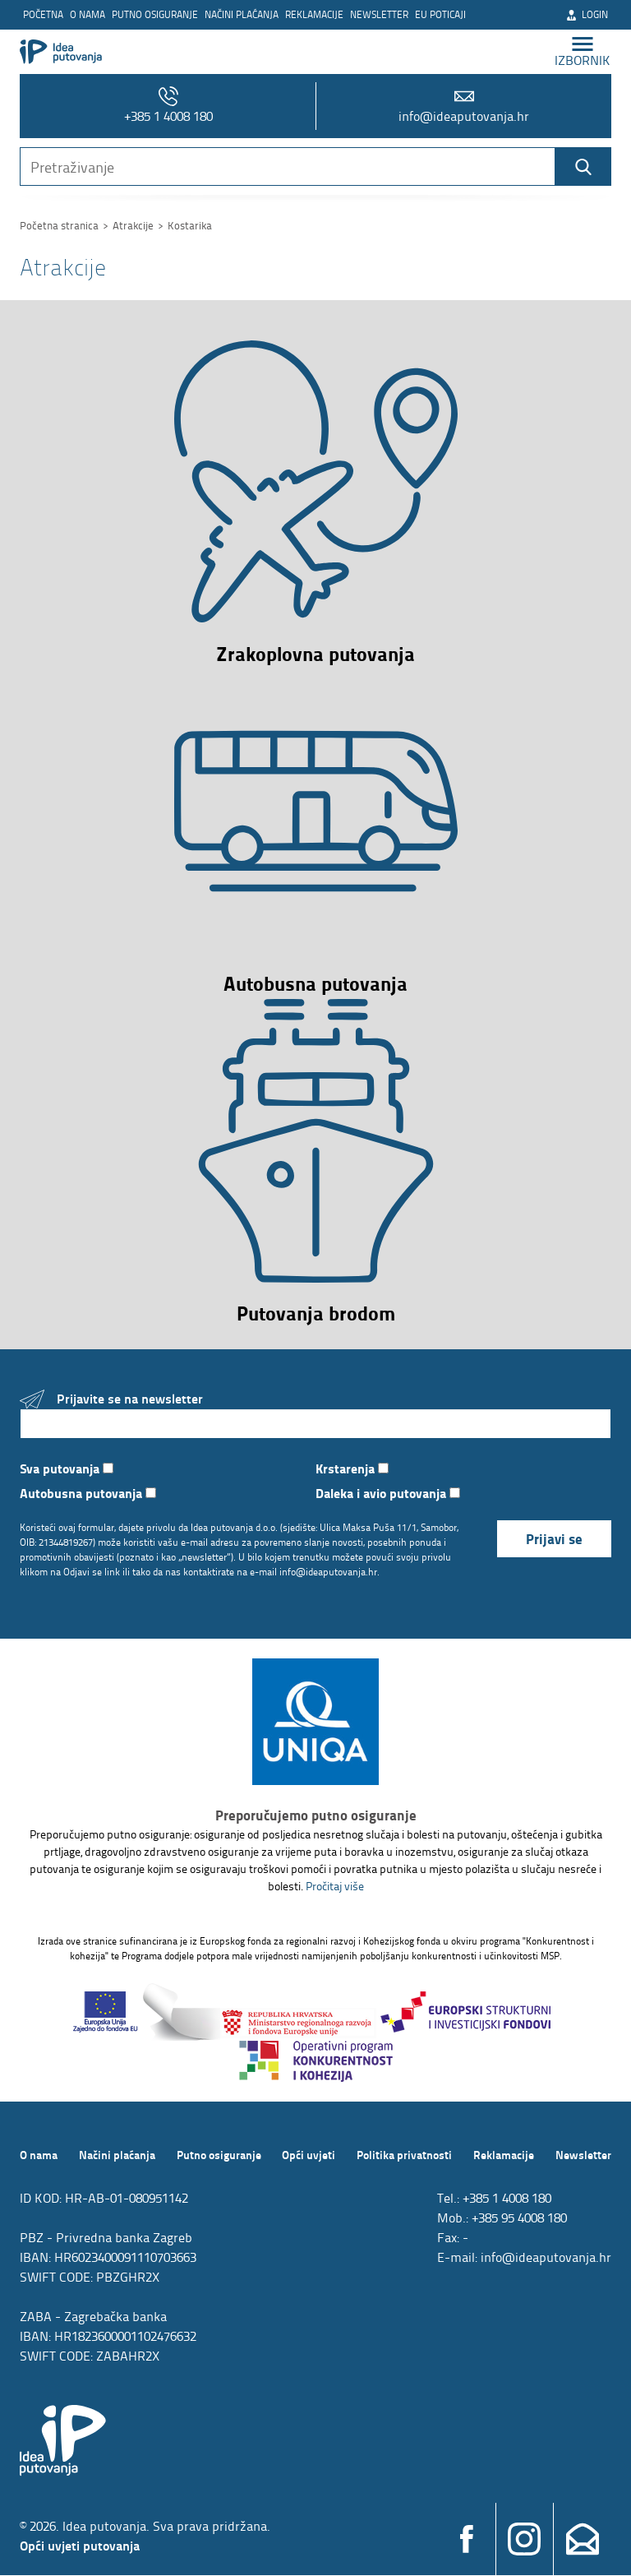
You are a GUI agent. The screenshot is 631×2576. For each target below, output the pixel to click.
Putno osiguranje (155, 14)
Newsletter (379, 14)
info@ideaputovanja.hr (463, 105)
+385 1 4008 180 (168, 105)
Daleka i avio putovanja (388, 1492)
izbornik (582, 51)
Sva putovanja (66, 1468)
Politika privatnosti (404, 2155)
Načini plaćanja (242, 14)
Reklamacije (314, 14)
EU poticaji (440, 14)
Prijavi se (554, 1538)
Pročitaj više (335, 1886)
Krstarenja (352, 1468)
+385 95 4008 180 (519, 2218)
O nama (87, 14)
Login (586, 14)
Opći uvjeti (308, 2155)
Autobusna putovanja (88, 1492)
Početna (43, 14)
